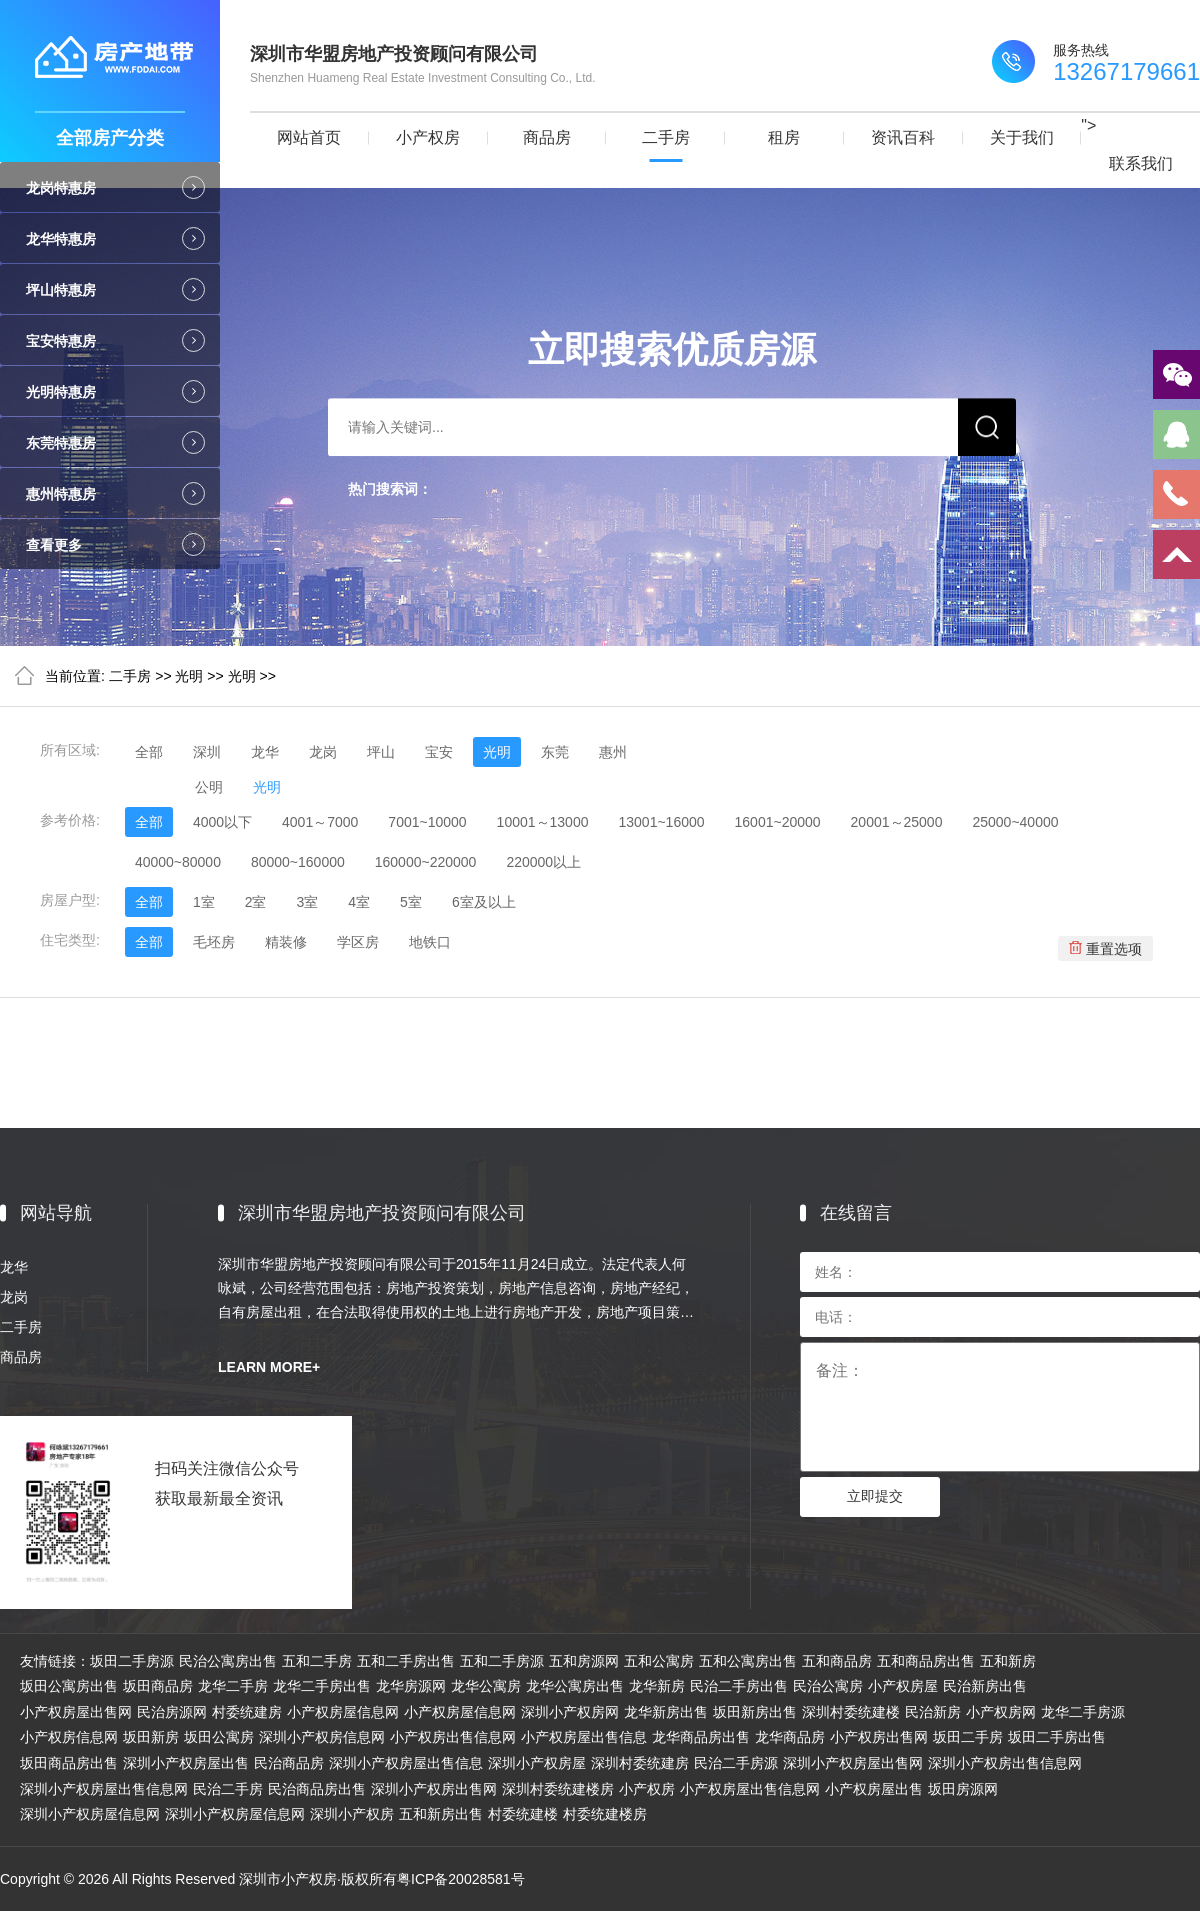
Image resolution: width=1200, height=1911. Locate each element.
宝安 (439, 752)
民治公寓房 (828, 1686)
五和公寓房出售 (748, 1661)
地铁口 (430, 942)
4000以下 (222, 822)
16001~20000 (778, 822)
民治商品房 (289, 1763)
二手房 (666, 137)
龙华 (265, 752)
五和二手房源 (502, 1661)
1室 (204, 902)
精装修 (286, 942)
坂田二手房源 (132, 1661)
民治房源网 (172, 1712)
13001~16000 (661, 822)
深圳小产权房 (352, 1814)
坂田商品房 (158, 1686)
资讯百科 (903, 137)
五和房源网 (584, 1661)
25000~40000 (1015, 822)
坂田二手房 (968, 1737)
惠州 (613, 752)
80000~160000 (298, 862)
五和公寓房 (659, 1661)
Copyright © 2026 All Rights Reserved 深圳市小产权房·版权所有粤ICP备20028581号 (262, 1879)
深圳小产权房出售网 (434, 1789)
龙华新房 (657, 1686)
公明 (209, 787)
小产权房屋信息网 (343, 1712)
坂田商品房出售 (69, 1763)
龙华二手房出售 (322, 1686)
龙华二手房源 (1083, 1712)
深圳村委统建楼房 (558, 1789)
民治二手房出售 (739, 1686)
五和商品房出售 (926, 1661)
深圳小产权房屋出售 (186, 1763)
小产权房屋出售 (874, 1789)
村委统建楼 (523, 1814)
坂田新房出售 (755, 1712)
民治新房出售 (985, 1686)
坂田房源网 (963, 1789)
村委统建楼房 (605, 1814)
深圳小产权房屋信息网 (90, 1814)
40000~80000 (178, 862)
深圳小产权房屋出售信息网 (104, 1789)
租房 (784, 137)
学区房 (358, 942)
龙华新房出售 (666, 1712)
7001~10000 (427, 822)
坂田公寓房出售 (69, 1686)
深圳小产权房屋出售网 (853, 1763)
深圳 (207, 752)
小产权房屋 (903, 1686)
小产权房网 (1001, 1712)
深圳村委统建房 (640, 1763)
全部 (149, 752)
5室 (411, 902)
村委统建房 (247, 1712)
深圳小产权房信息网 (322, 1737)
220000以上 (543, 862)
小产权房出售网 (879, 1737)
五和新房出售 (441, 1814)
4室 (359, 902)
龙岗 (323, 752)
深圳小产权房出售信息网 (1005, 1763)
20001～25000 (897, 822)
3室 (307, 902)
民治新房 (933, 1712)
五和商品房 (837, 1661)
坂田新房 (151, 1737)
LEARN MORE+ (269, 1367)
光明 (189, 676)
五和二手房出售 (406, 1661)
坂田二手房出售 (1057, 1737)
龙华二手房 (233, 1686)
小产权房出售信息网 (453, 1737)
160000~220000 (426, 862)
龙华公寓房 (486, 1686)
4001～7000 (320, 822)
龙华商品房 (790, 1737)
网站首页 (309, 137)
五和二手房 (317, 1661)
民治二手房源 (736, 1763)
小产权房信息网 (69, 1737)
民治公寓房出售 (228, 1661)
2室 (256, 902)
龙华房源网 (411, 1686)
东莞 (555, 752)
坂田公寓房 (219, 1737)
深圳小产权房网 (570, 1712)
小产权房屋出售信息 (584, 1737)
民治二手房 (228, 1789)
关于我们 (1022, 137)
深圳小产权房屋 (537, 1763)
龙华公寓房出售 (575, 1686)
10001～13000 (543, 822)
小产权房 (428, 137)
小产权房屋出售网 (76, 1712)
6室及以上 (484, 902)
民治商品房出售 (317, 1789)
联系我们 (1141, 163)
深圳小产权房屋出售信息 (406, 1763)
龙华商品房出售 (701, 1737)
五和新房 (1008, 1661)
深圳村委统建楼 (851, 1712)
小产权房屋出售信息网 (750, 1789)
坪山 (381, 752)
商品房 (547, 137)
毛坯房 (214, 942)
